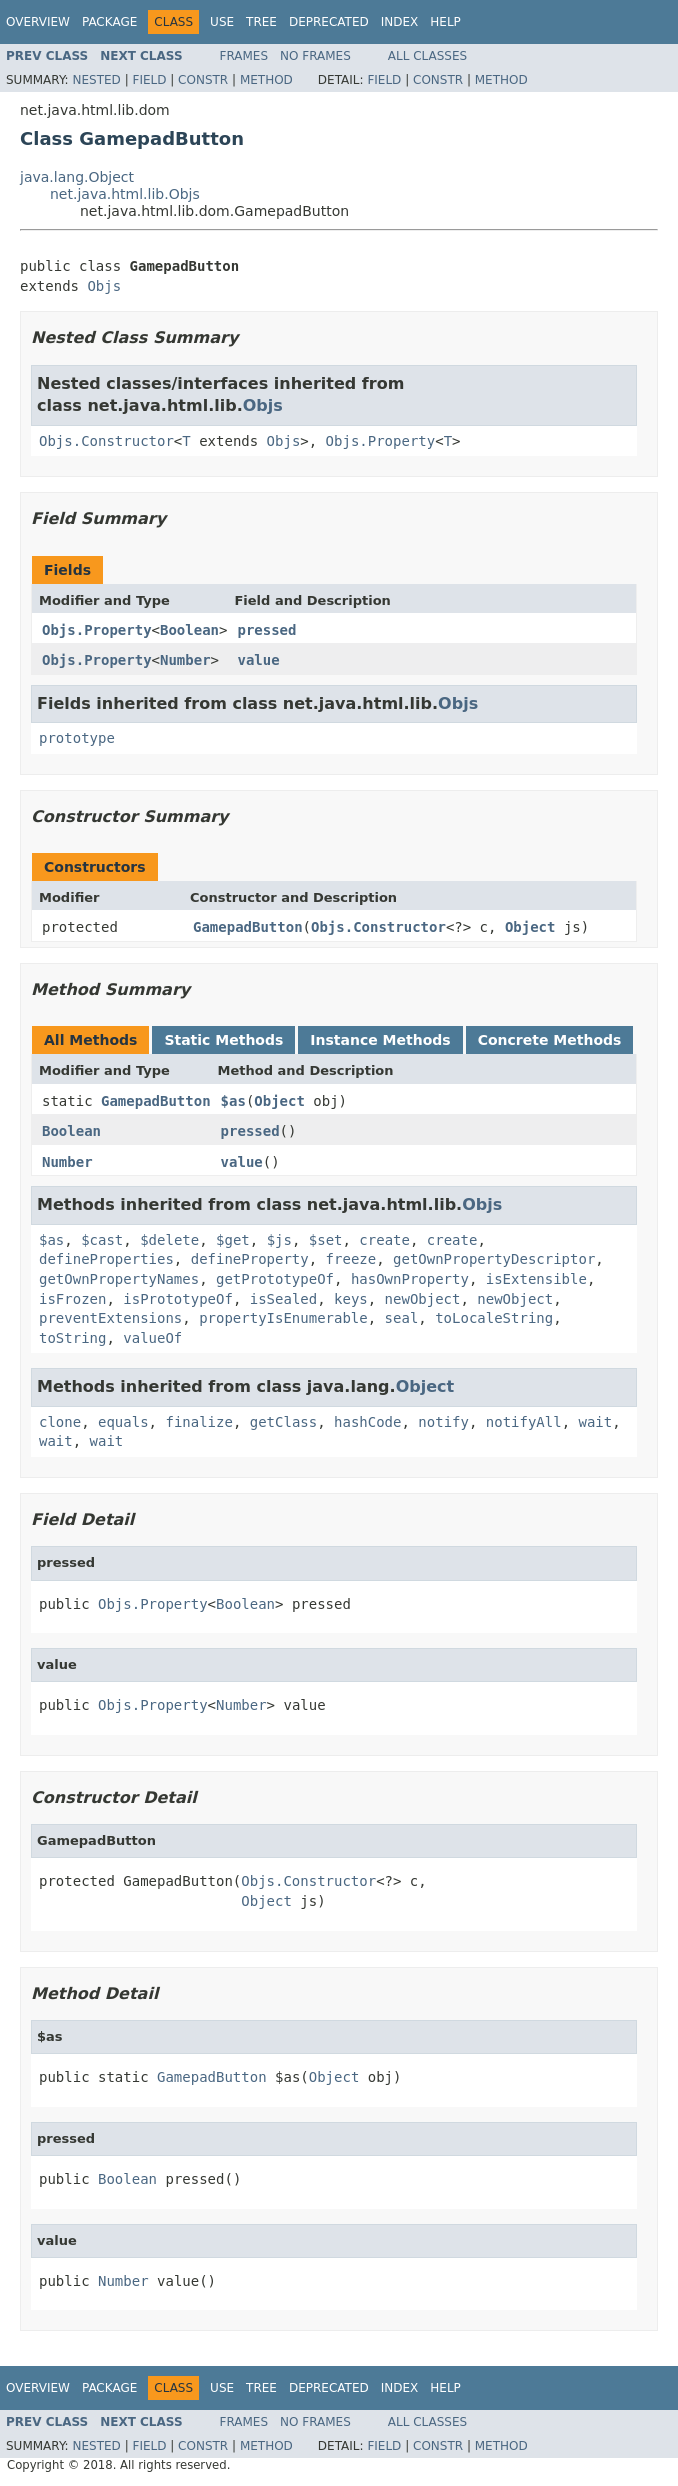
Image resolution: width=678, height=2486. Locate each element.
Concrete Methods (550, 1040)
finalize (198, 1422)
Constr (203, 80)
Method (266, 80)
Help (445, 22)
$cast (102, 1240)
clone (60, 1422)
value (258, 660)
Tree (261, 22)
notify (443, 1422)
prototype (77, 738)
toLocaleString (494, 1318)
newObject (423, 1299)
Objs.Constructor (106, 441)
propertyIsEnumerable (283, 1318)
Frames (244, 56)
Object (530, 927)
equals (123, 1422)
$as (233, 1101)
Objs (104, 286)
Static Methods (223, 1040)
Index (400, 22)
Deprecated (329, 22)
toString (72, 1338)
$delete (169, 1240)
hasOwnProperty (410, 1279)
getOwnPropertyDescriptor (494, 1259)
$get (233, 1240)
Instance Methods (380, 1040)
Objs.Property (381, 441)
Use (222, 22)
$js (279, 1240)
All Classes (427, 56)
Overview (38, 22)
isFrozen (72, 1299)
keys (351, 1299)
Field (149, 80)
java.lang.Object (77, 177)
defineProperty (250, 1259)
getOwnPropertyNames (119, 1279)
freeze (351, 1259)
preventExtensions (110, 1318)
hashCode (367, 1422)
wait (596, 1422)
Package (109, 22)
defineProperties (106, 1259)
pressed (266, 630)
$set (326, 1240)
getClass (283, 1422)
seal (402, 1318)
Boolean (189, 630)
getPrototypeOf (275, 1279)
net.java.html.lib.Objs (125, 194)
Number (185, 660)
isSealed (283, 1299)
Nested (96, 80)
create (384, 1240)
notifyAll (524, 1422)
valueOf (152, 1338)
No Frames (315, 56)
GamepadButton (248, 927)
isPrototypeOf (178, 1299)
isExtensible (536, 1279)
